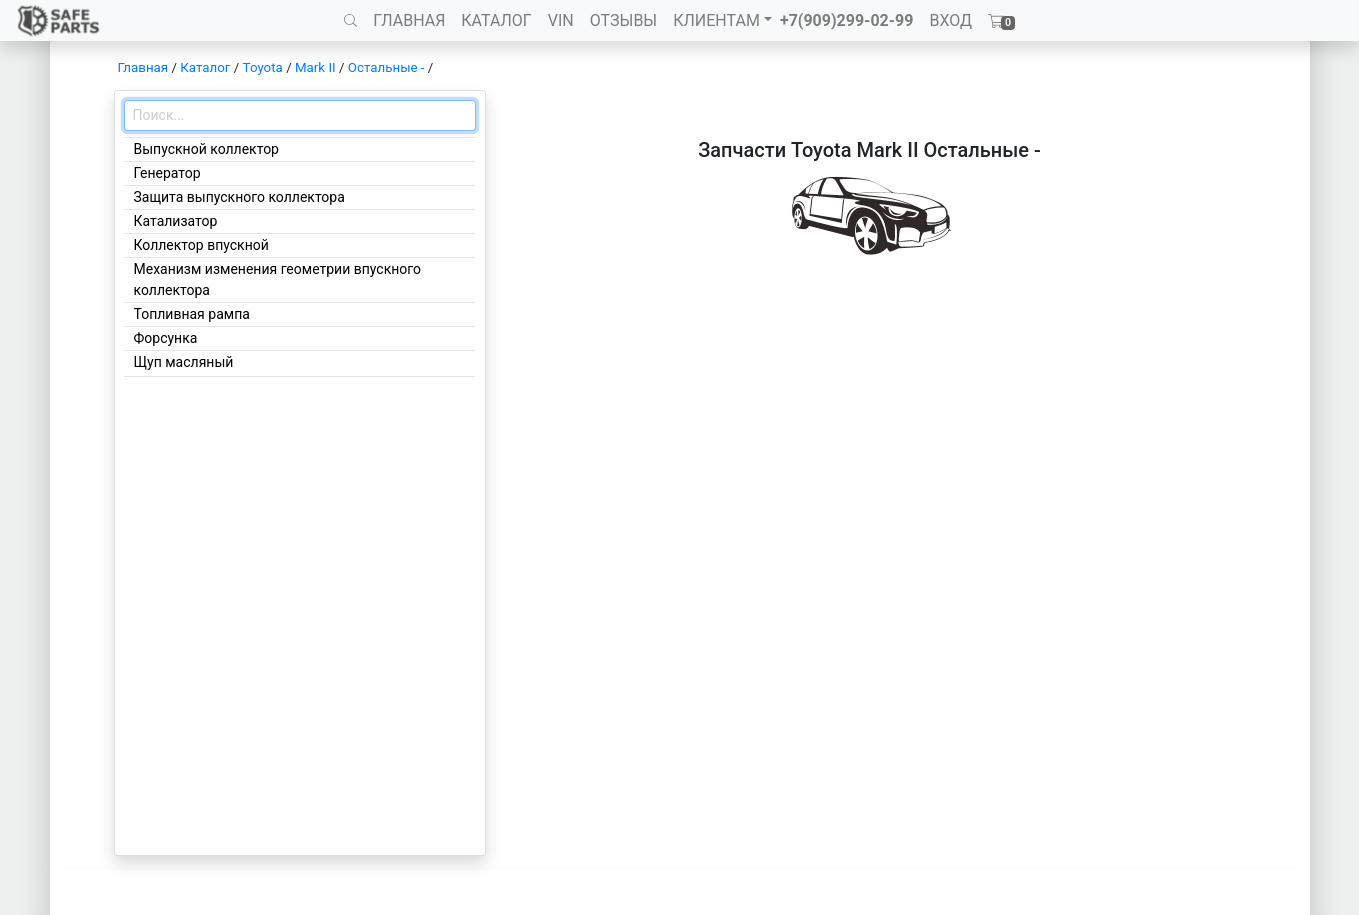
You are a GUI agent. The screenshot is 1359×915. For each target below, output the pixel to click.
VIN (561, 20)
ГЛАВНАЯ (409, 20)
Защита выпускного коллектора (239, 197)
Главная (143, 67)
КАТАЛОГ (496, 20)
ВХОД (950, 20)
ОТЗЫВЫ (623, 20)
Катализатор (176, 221)
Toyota (263, 67)
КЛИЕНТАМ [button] (716, 20)
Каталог (205, 67)
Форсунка (166, 338)
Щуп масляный (184, 362)
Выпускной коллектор (206, 149)
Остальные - (388, 67)
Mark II (315, 67)
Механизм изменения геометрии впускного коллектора (278, 279)
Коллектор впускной (201, 245)
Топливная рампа (192, 314)
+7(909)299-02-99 (847, 20)
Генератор (167, 173)
